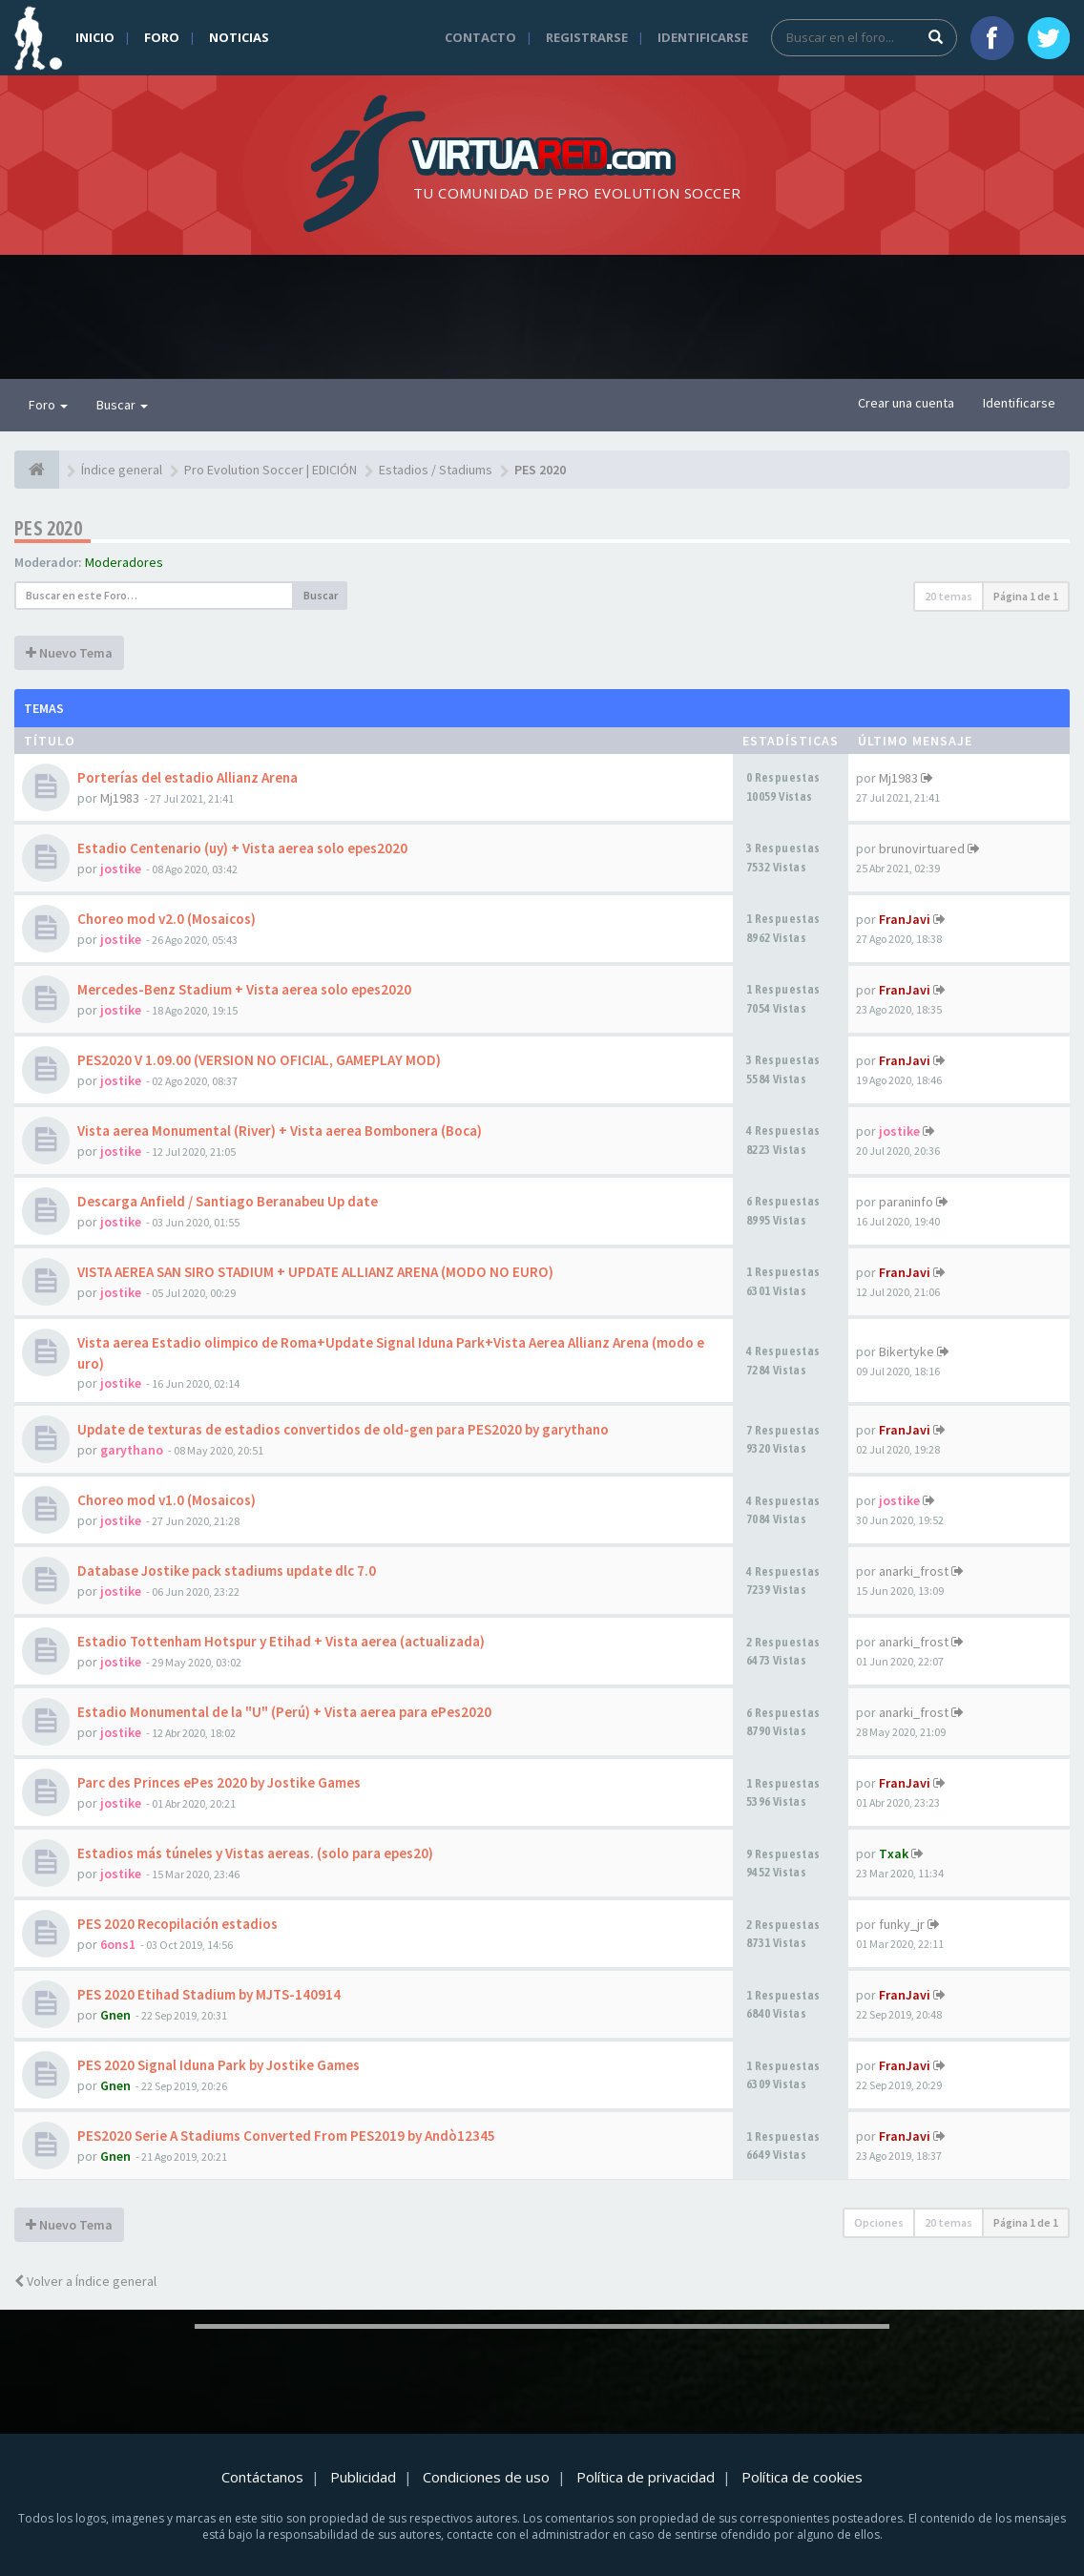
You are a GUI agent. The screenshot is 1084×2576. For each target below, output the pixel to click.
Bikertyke (906, 1351)
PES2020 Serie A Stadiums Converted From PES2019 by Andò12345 (286, 2135)
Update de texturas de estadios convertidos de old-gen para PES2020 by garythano (343, 1429)
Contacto (480, 37)
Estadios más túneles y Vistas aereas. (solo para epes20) (255, 1853)
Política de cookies (802, 2476)
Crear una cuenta (906, 402)
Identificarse (702, 37)
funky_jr (902, 1924)
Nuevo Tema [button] (69, 652)
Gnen (115, 2014)
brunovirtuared (922, 848)
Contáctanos (262, 2476)
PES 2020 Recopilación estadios (177, 1924)
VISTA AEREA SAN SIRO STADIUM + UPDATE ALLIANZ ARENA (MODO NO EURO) (315, 1272)
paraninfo (906, 1201)
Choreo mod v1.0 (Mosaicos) (166, 1500)
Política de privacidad (645, 2476)
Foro (161, 37)
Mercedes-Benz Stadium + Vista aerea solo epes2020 (244, 989)
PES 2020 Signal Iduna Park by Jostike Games (218, 2065)
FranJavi (904, 919)
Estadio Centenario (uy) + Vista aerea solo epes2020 (242, 848)
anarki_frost (913, 1571)
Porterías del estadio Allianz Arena (187, 777)
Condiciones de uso (486, 2476)
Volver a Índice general (85, 2281)
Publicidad (363, 2476)
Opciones (879, 2222)
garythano (131, 1449)
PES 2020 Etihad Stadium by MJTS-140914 (209, 1994)
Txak (893, 1853)
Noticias (239, 37)
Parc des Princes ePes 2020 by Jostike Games (219, 1782)
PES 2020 (48, 528)
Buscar (122, 404)
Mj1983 (119, 797)
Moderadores (124, 562)
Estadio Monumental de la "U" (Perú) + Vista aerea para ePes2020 (284, 1712)
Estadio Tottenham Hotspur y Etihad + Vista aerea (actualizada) (281, 1641)
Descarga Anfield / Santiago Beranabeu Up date (227, 1201)
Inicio (95, 37)
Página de (1025, 596)
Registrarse (587, 37)
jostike (120, 868)
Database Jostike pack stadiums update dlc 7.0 (226, 1570)
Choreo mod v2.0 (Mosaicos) (166, 919)
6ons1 (118, 1944)
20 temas (948, 596)
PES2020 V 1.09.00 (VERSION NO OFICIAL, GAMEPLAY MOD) (259, 1060)
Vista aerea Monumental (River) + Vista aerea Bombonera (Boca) (279, 1130)
